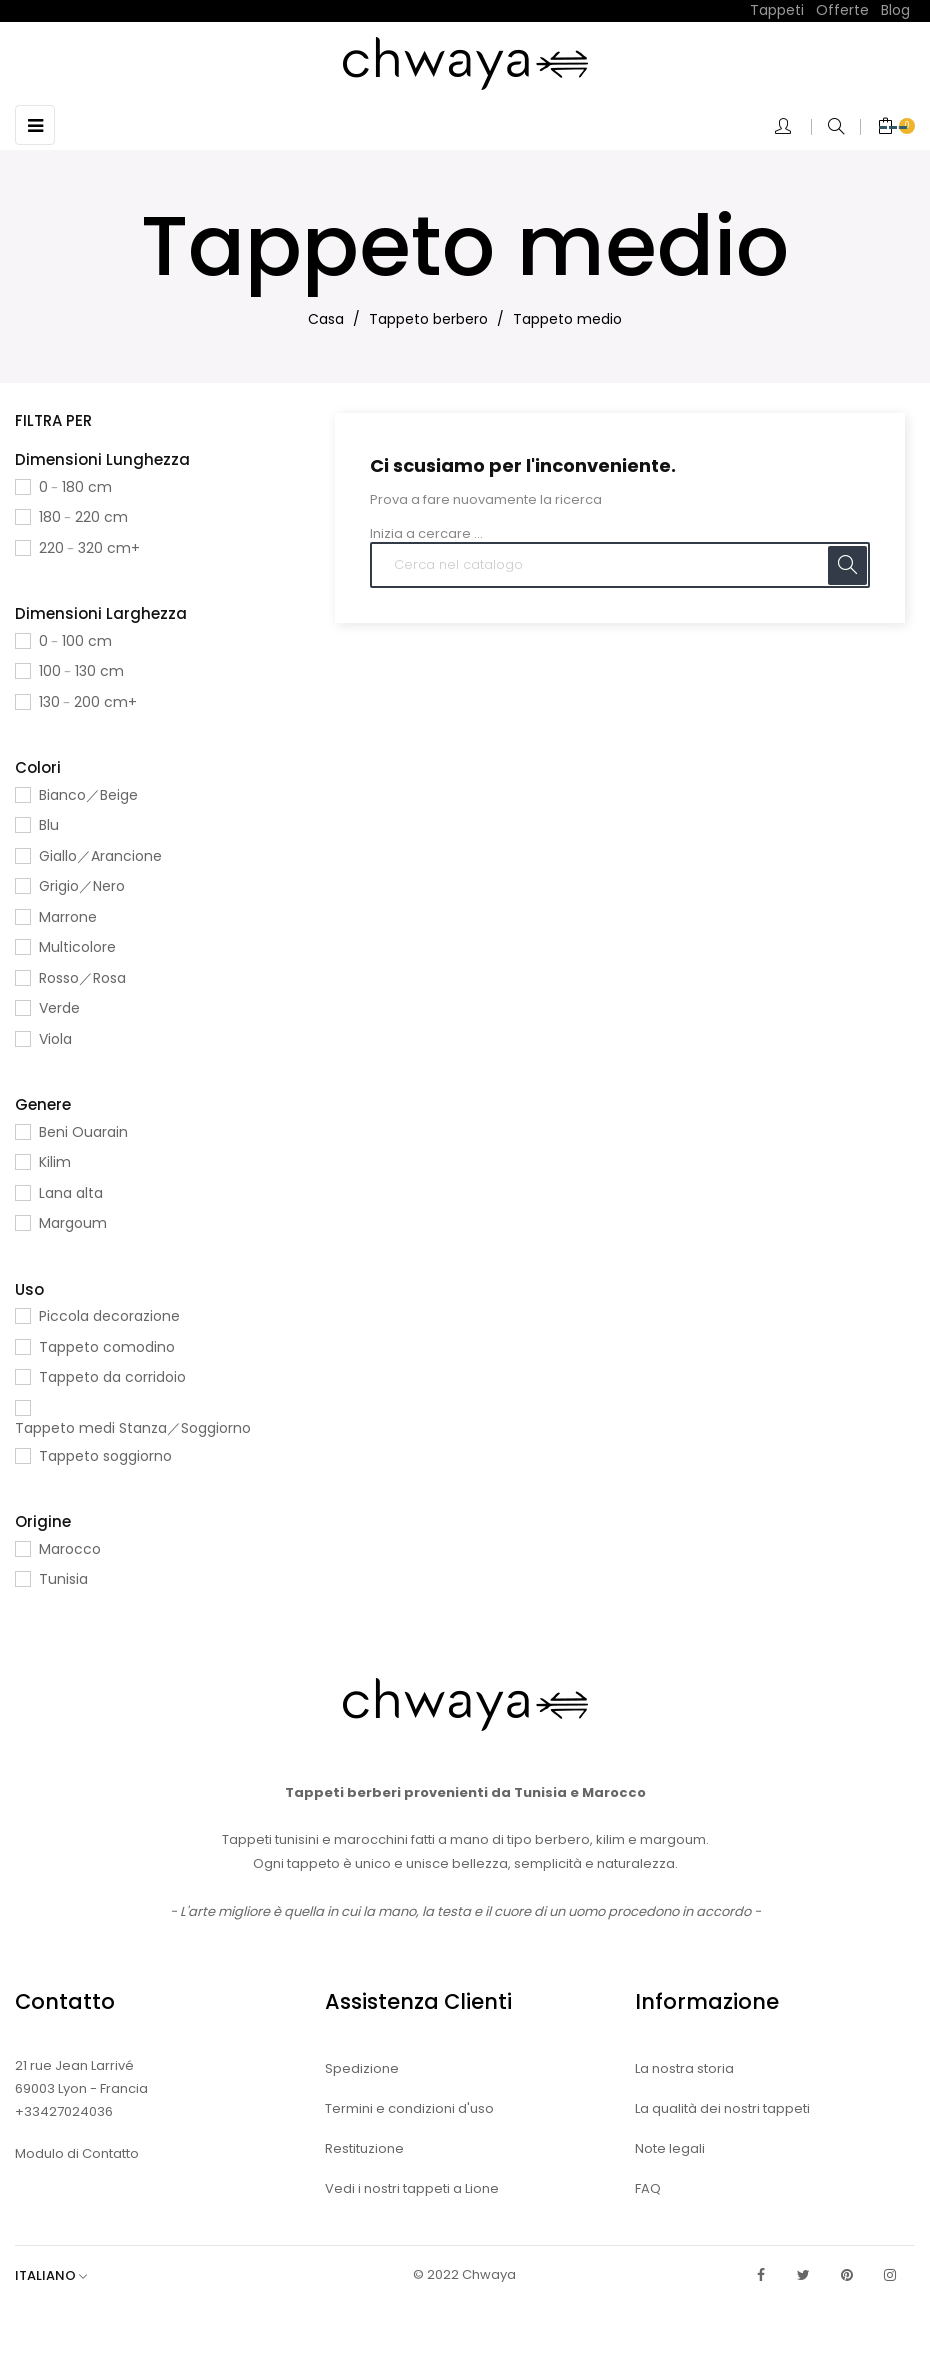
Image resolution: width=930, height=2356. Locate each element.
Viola (55, 1039)
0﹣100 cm (75, 641)
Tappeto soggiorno (105, 1456)
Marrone (68, 917)
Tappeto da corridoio (112, 1377)
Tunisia (63, 1579)
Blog (895, 10)
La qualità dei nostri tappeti (722, 2108)
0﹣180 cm (75, 487)
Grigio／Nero (82, 886)
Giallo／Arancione (100, 856)
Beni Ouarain (83, 1132)
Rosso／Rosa (82, 978)
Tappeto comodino (107, 1347)
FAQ (648, 2188)
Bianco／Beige (88, 795)
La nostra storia (684, 2068)
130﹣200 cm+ (88, 702)
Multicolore (77, 947)
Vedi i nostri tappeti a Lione (412, 2188)
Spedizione (362, 2068)
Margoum (73, 1223)
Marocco (70, 1549)
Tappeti (777, 10)
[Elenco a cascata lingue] (61, 2275)
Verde (59, 1008)
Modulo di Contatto (77, 2153)
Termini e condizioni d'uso (409, 2108)
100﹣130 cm (81, 671)
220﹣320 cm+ (89, 548)
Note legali (670, 2148)
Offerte (842, 10)
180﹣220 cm (83, 517)
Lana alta (71, 1193)
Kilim (55, 1162)
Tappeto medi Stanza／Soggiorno (133, 1428)
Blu (49, 825)
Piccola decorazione (109, 1316)
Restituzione (364, 2148)
